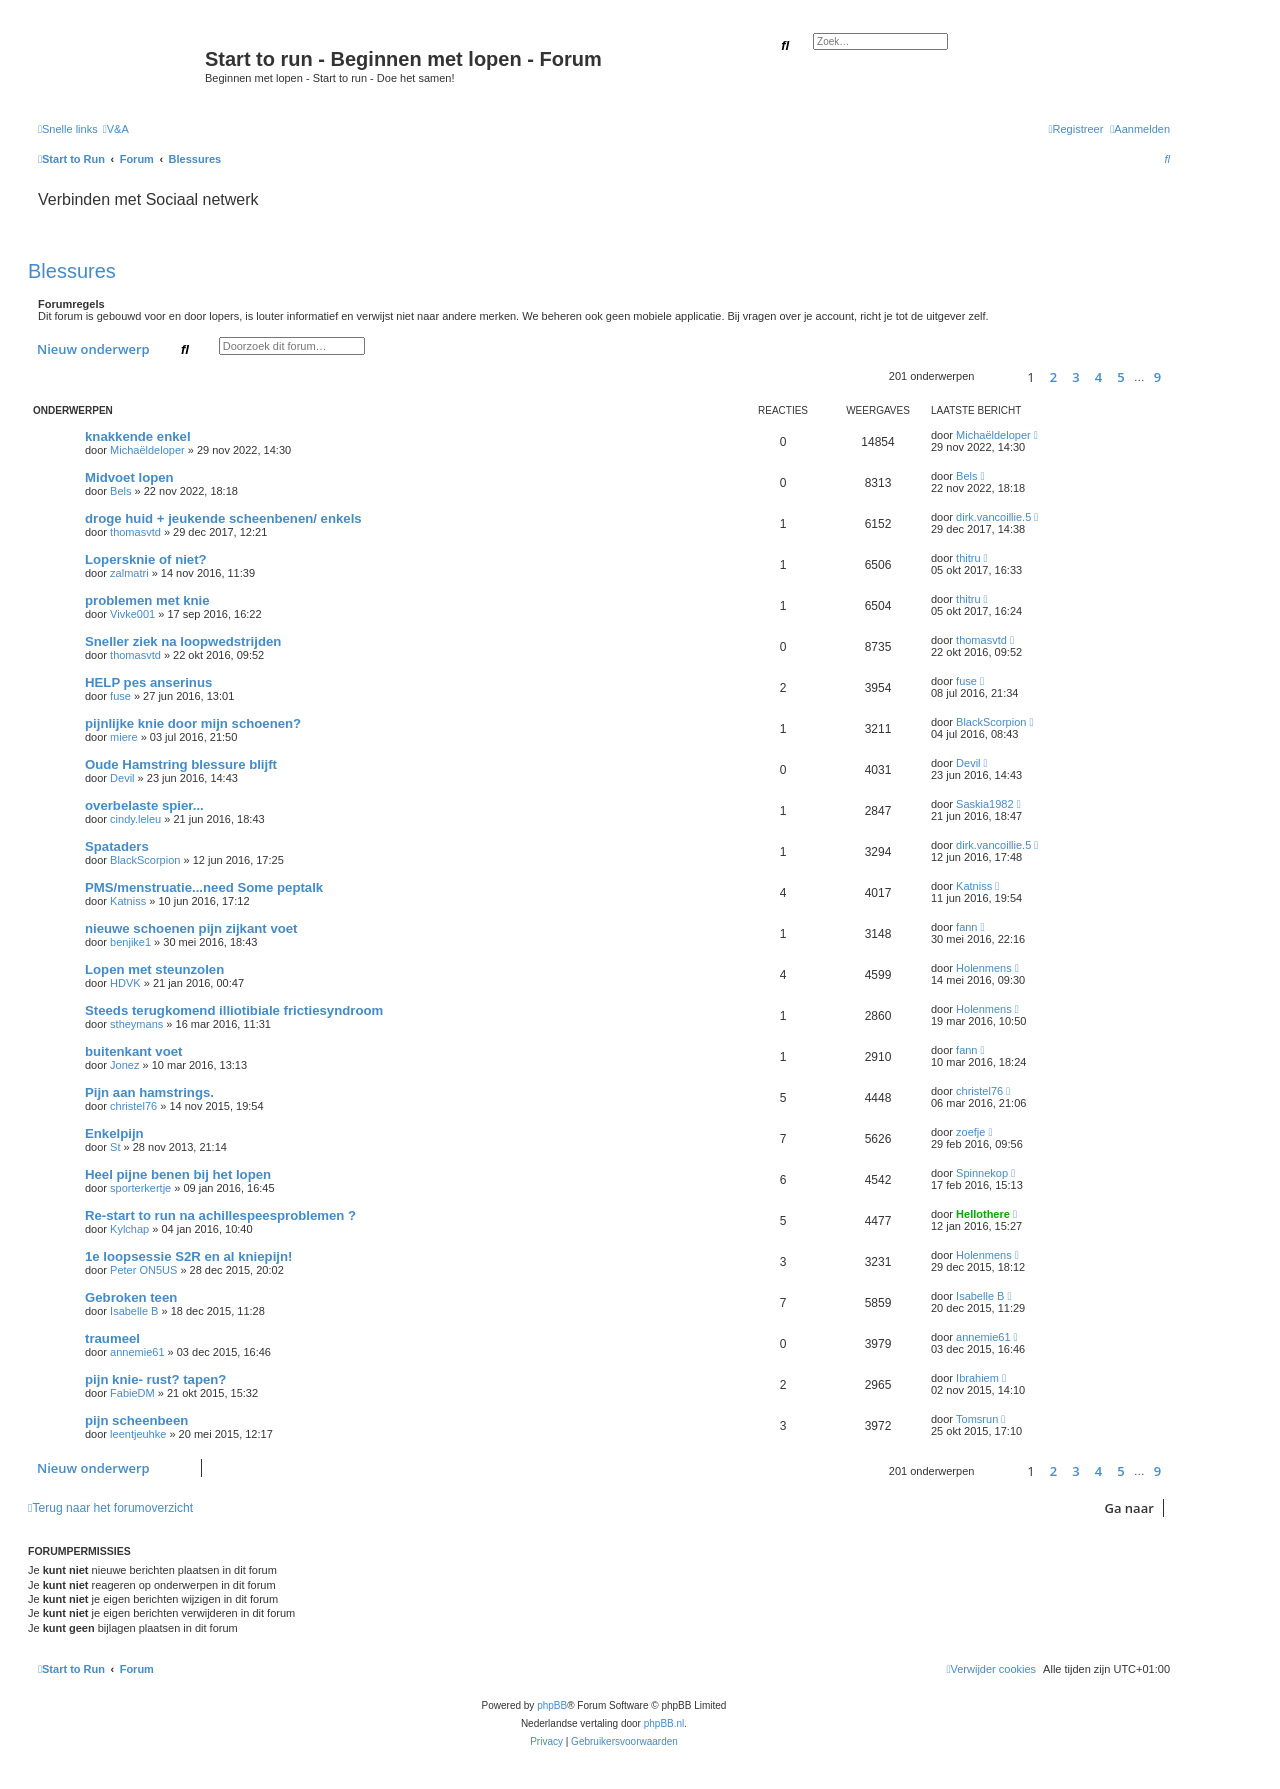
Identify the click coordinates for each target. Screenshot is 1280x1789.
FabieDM (132, 1393)
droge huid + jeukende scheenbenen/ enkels (223, 518)
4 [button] (1098, 377)
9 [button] (1157, 377)
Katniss (128, 901)
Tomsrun (977, 1419)
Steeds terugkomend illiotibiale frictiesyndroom (234, 1010)
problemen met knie (147, 600)
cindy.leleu (135, 819)
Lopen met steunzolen (154, 969)
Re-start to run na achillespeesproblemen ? (220, 1215)
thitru (968, 558)
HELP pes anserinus (148, 682)
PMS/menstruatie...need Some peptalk (204, 887)
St (115, 1147)
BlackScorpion (991, 722)
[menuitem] (116, 129)
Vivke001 (132, 614)
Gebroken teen (131, 1297)
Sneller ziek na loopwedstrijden (183, 641)
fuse (120, 696)
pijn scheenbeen (136, 1420)
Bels (120, 491)
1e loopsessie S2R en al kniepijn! (188, 1256)
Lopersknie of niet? (146, 559)
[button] (997, 376)
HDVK (125, 983)
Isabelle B (134, 1311)
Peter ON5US (143, 1270)
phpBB (552, 1705)
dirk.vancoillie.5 (993, 517)
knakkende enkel (138, 436)
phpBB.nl (664, 1723)
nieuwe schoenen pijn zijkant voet (191, 928)
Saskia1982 (985, 804)
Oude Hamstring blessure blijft (181, 764)
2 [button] (1053, 377)
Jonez (124, 1065)
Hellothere (983, 1214)
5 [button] (1120, 377)
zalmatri (129, 573)
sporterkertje (140, 1188)
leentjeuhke (138, 1434)
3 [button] (1075, 377)
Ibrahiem (977, 1378)
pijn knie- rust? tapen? (155, 1379)
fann (966, 927)
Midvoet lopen (129, 477)
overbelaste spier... (144, 805)
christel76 (133, 1106)
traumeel (112, 1338)
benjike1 (130, 942)
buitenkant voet (133, 1051)
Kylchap (129, 1229)
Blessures (72, 271)
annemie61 (137, 1352)
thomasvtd (135, 532)
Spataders (117, 846)
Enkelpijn (114, 1133)
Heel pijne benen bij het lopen (178, 1174)
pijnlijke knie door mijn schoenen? (193, 723)
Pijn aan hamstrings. (149, 1092)
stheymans (136, 1024)
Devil (122, 778)
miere (124, 737)
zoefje (970, 1132)
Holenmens (984, 968)
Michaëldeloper (147, 450)
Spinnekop (982, 1173)
